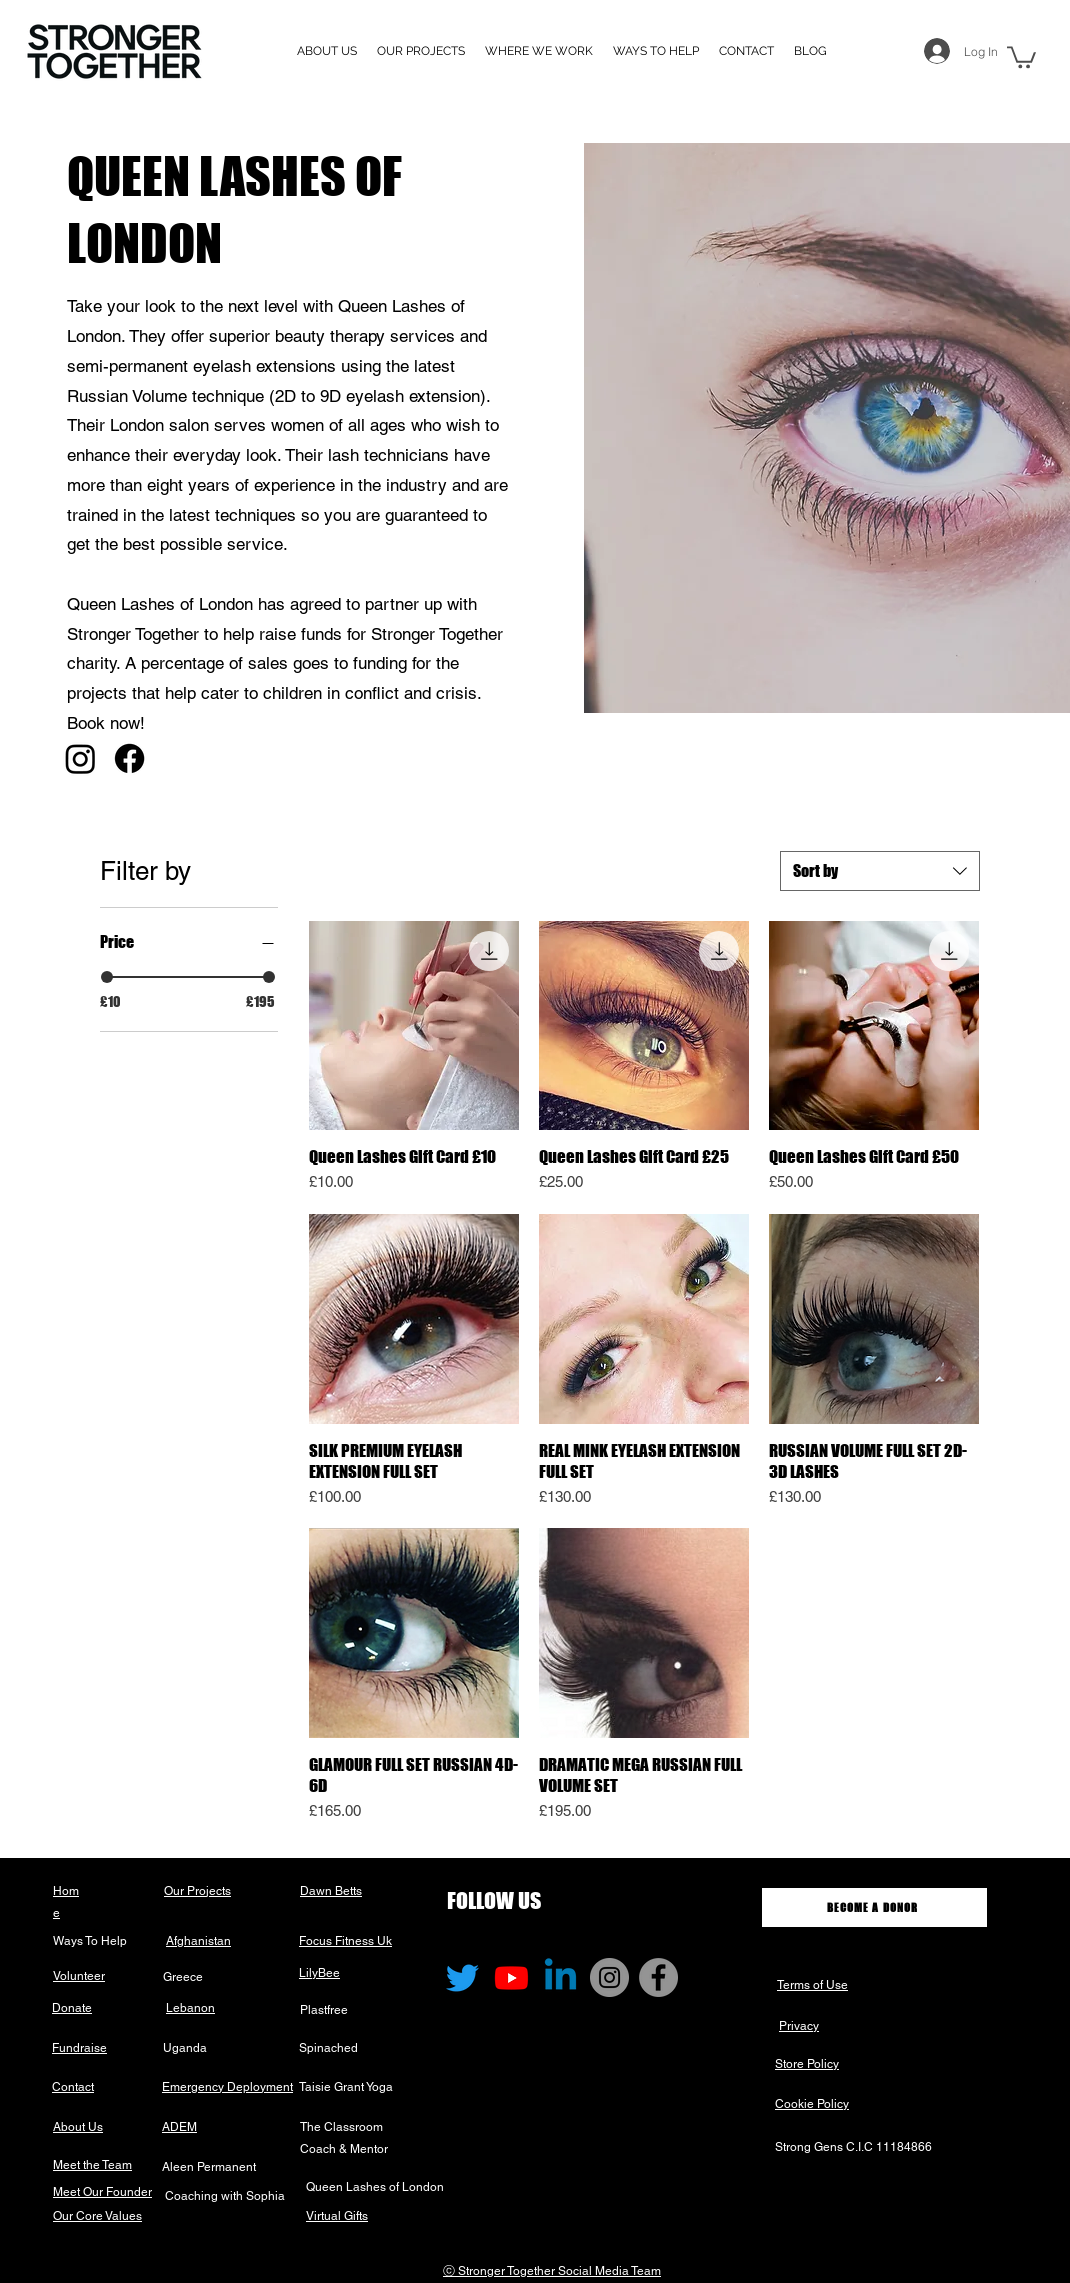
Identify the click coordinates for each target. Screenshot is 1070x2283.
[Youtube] (511, 1977)
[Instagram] (80, 758)
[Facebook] (129, 758)
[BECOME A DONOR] (874, 1907)
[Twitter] (462, 1977)
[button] (539, 51)
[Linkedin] (560, 1977)
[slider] (107, 977)
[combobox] (880, 871)
